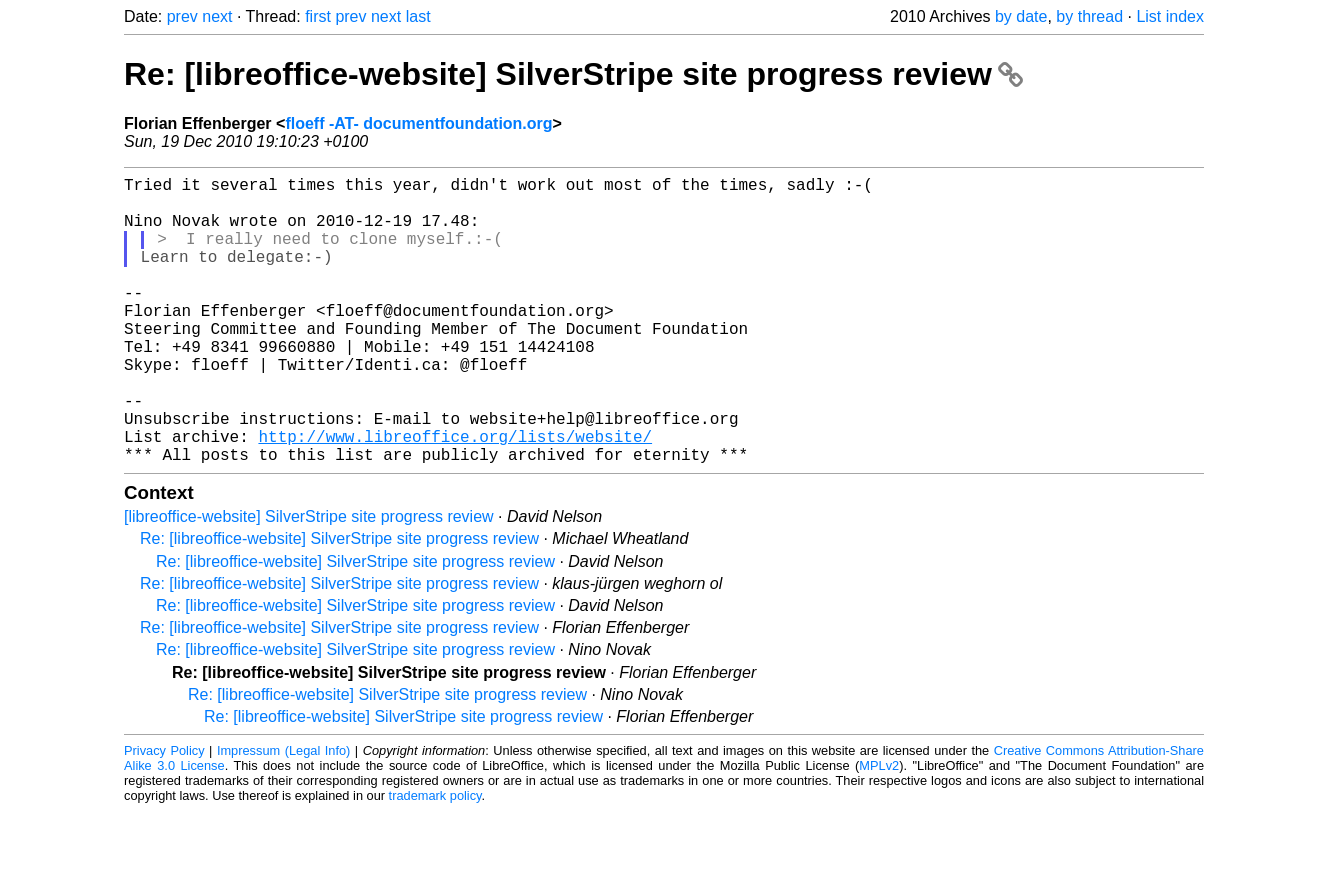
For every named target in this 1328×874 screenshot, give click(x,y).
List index (1170, 16)
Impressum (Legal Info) (283, 813)
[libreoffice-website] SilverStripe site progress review (309, 579)
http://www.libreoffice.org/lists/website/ (455, 495)
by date (1021, 16)
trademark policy (435, 858)
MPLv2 (879, 828)
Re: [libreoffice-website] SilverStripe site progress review (573, 74)
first (318, 16)
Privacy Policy (164, 813)
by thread (1089, 16)
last (418, 16)
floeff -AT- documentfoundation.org (418, 123)
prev (182, 16)
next (217, 16)
